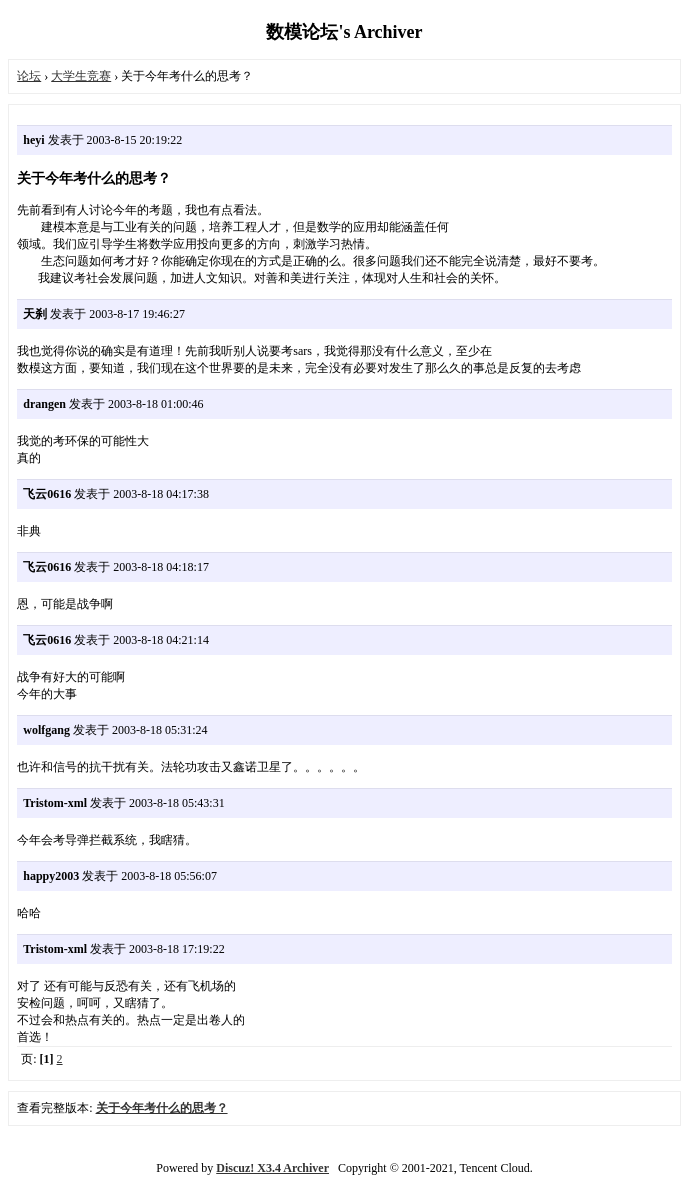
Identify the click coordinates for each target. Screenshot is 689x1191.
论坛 (29, 76)
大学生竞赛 (81, 76)
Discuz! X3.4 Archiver (272, 1168)
